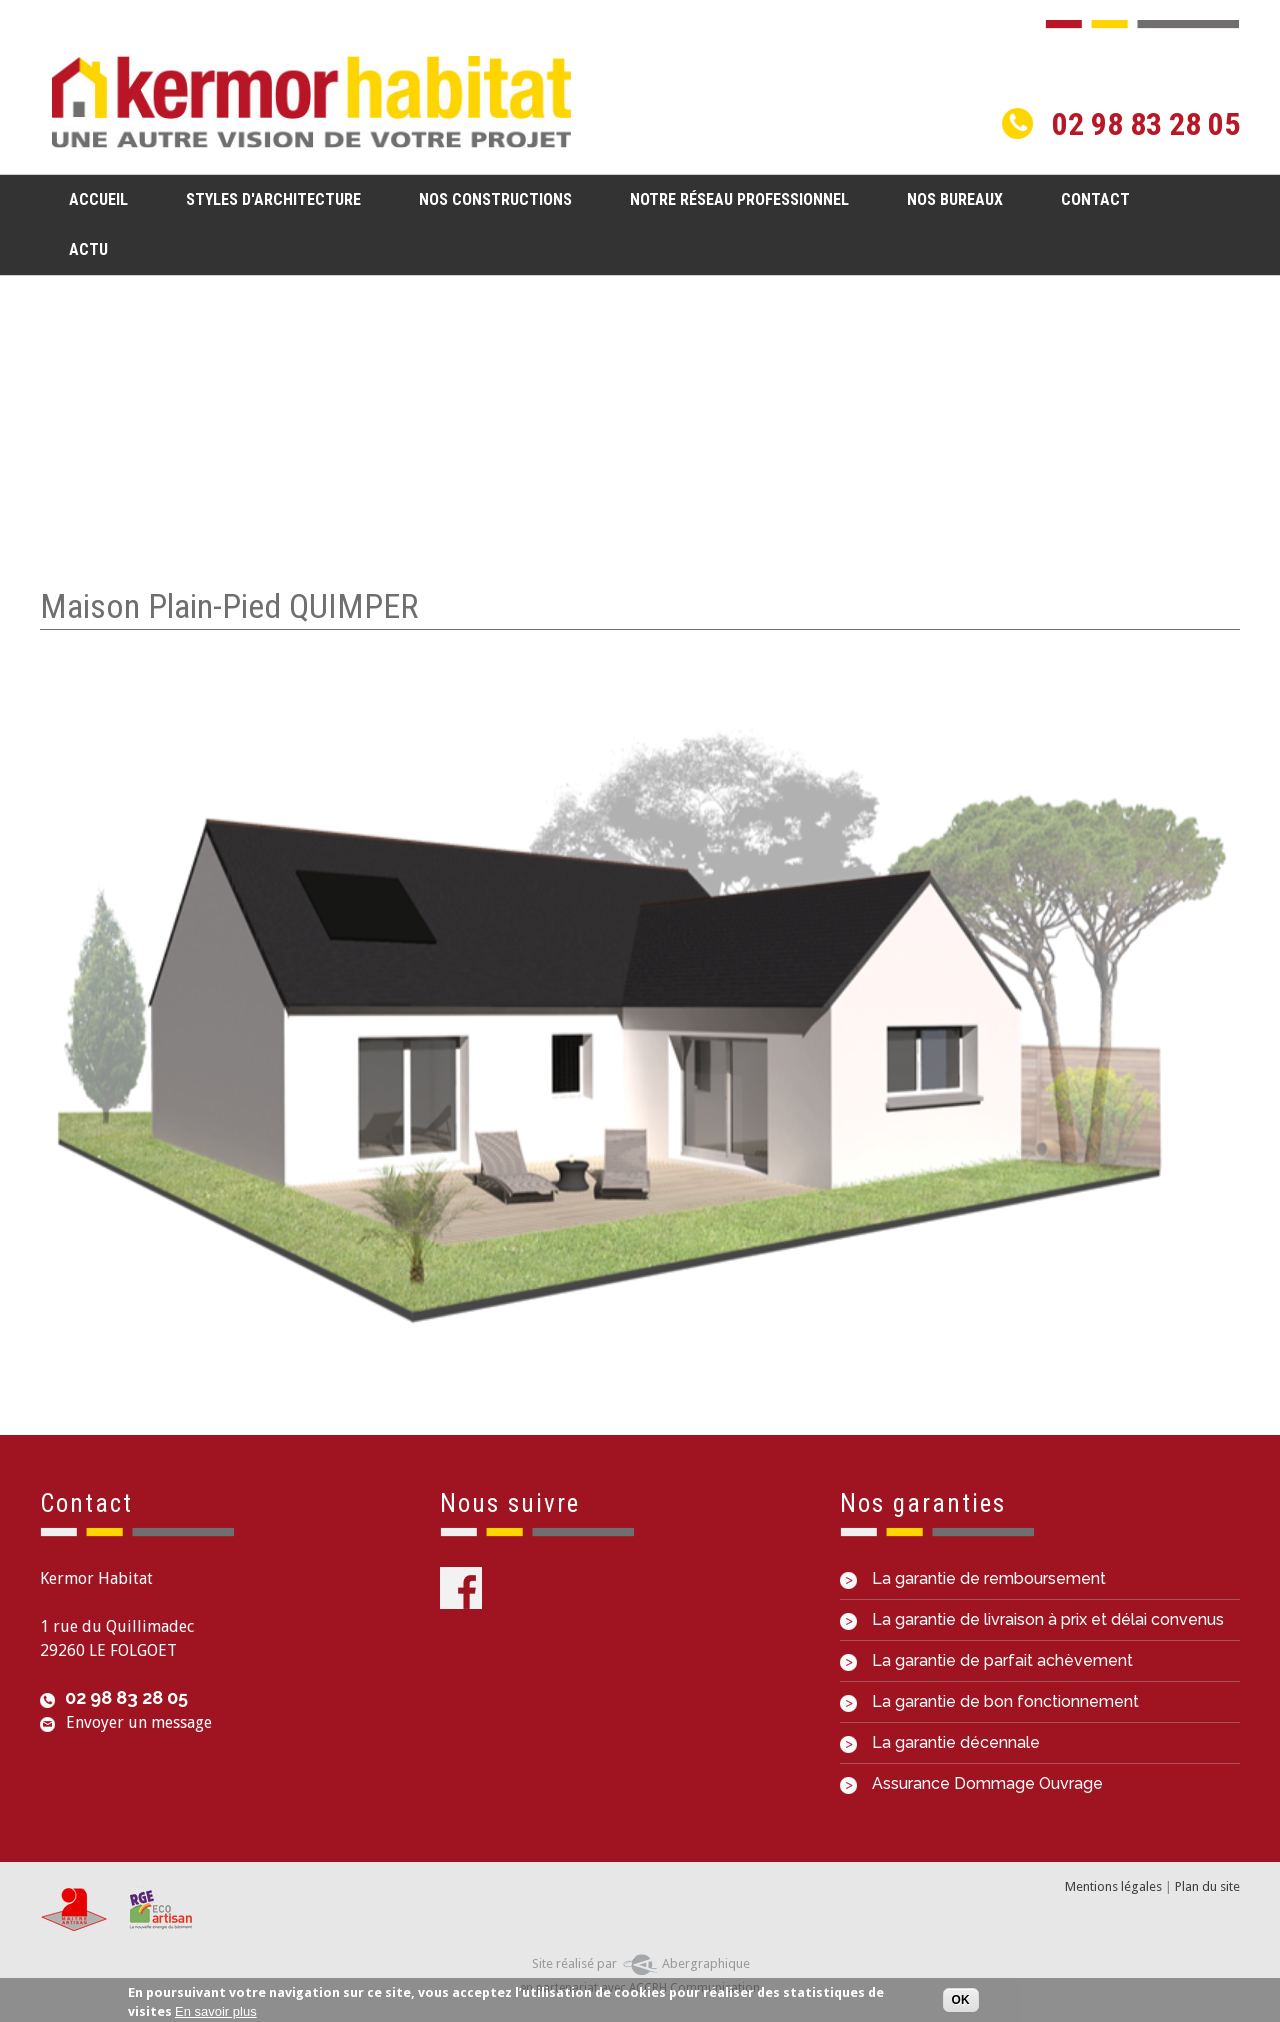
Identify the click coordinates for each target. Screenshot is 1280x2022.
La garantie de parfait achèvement (986, 1660)
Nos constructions (489, 198)
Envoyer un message (139, 1722)
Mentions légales (1113, 1886)
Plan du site (1207, 1886)
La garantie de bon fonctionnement (989, 1701)
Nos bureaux (955, 199)
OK (961, 2003)
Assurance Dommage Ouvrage (971, 1783)
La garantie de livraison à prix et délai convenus (1032, 1619)
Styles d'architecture (267, 198)
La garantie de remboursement (973, 1578)
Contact (1095, 199)
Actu (88, 249)
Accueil (98, 199)
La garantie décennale (940, 1742)
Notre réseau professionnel (739, 199)
